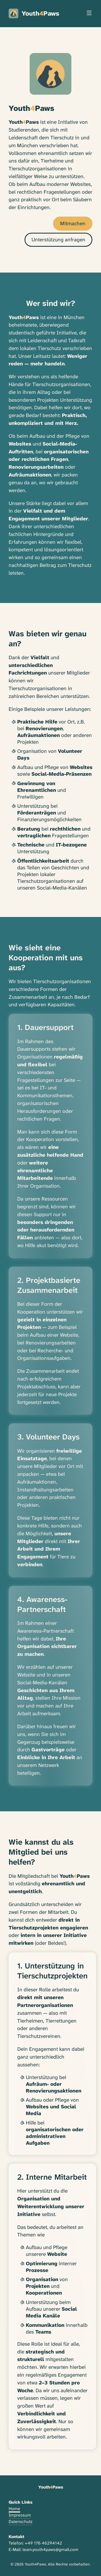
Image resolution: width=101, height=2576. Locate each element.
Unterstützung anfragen (58, 239)
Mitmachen (72, 223)
